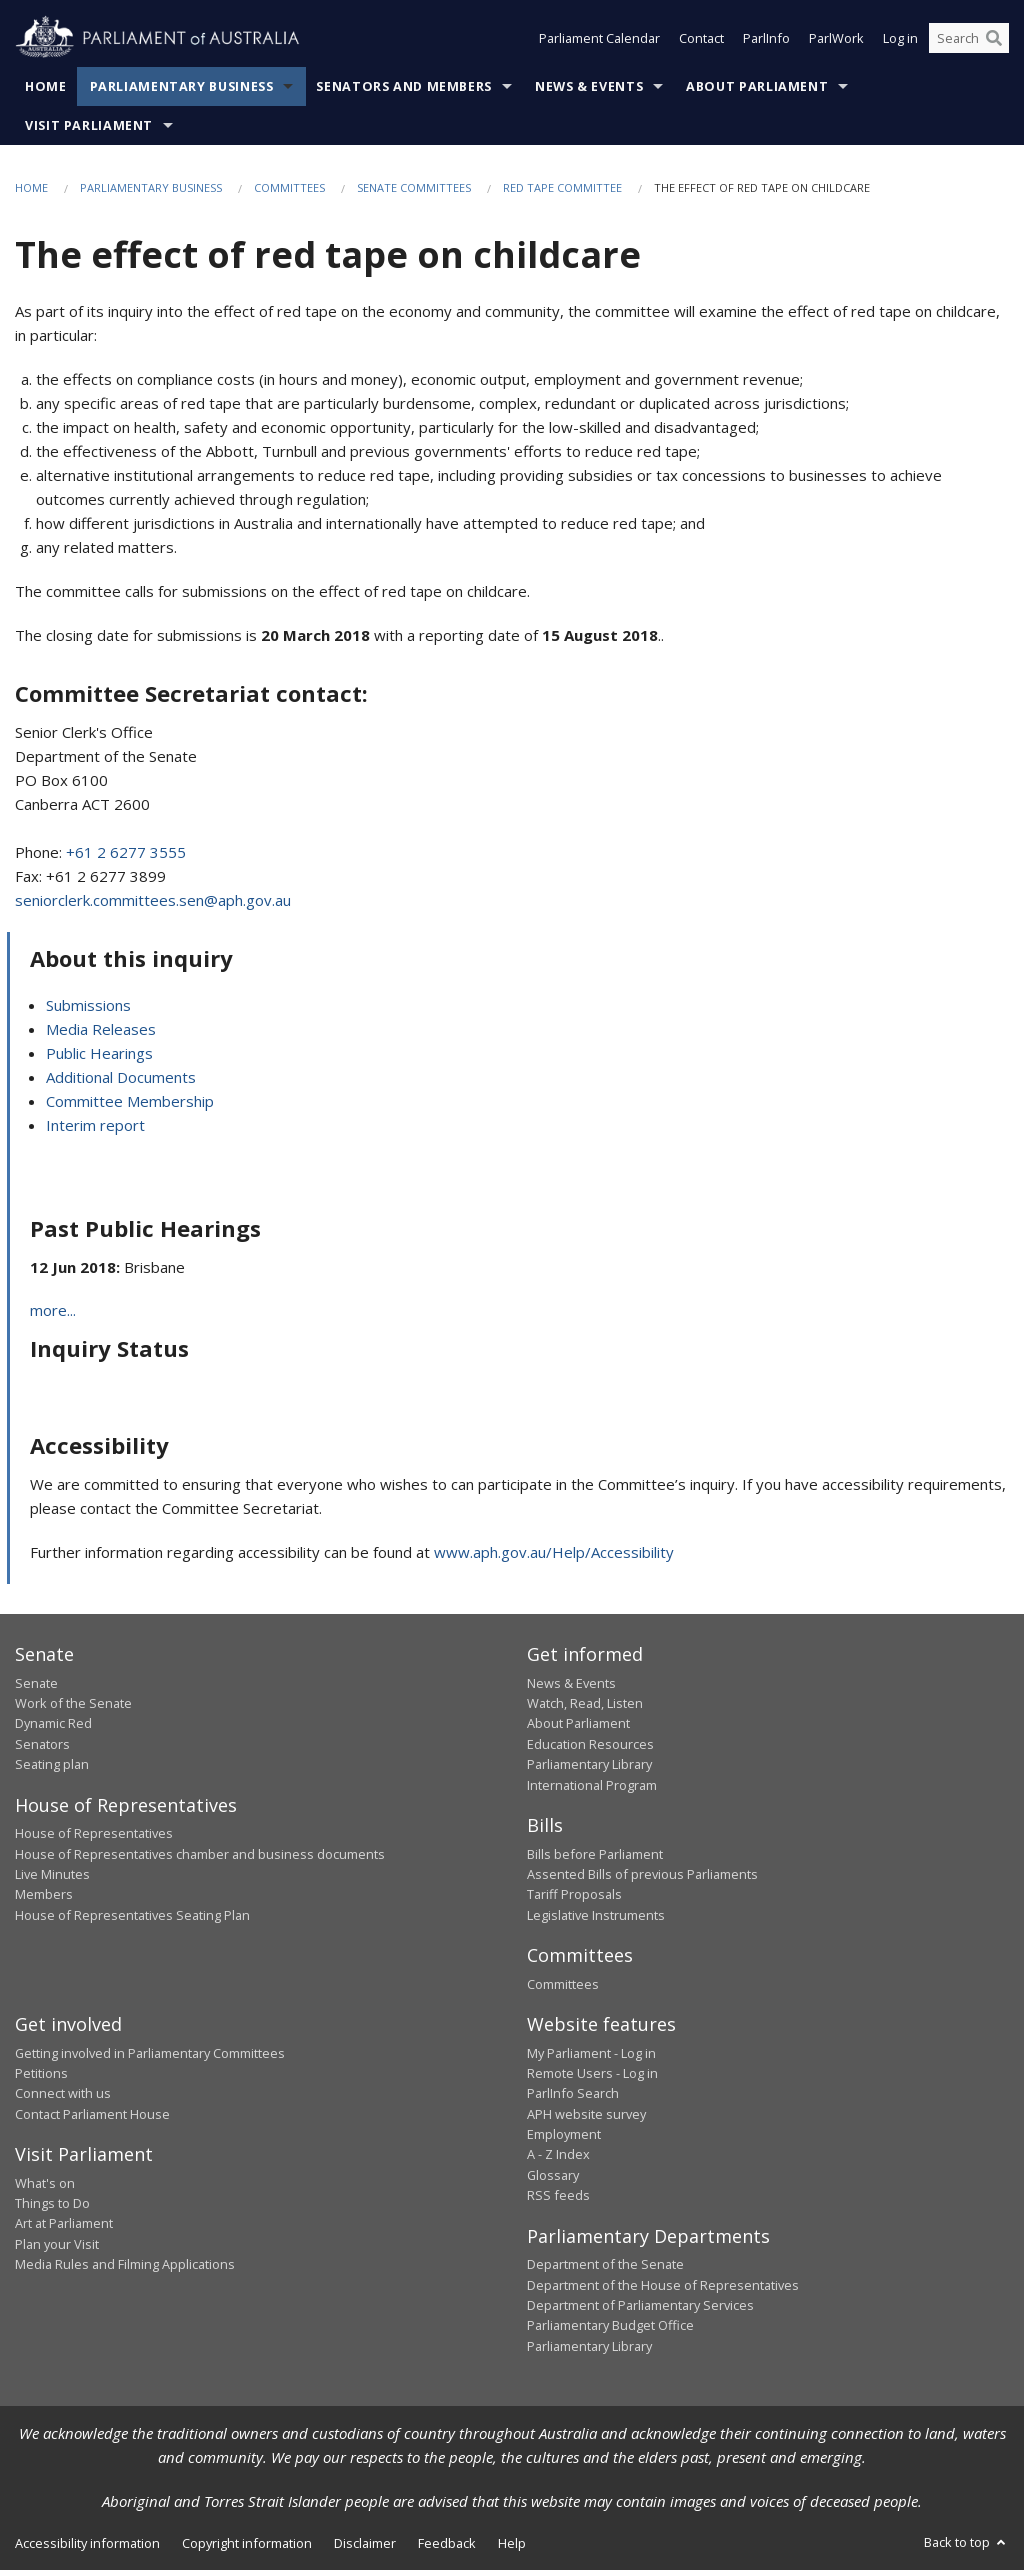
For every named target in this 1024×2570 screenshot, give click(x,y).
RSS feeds (558, 2195)
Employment (564, 2134)
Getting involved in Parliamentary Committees (150, 2053)
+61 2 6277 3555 (126, 852)
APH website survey (586, 2114)
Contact (701, 38)
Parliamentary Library (589, 1764)
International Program (592, 1785)
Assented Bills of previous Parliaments (642, 1874)
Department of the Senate (605, 2264)
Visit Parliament (89, 125)
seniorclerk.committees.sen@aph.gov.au (153, 900)
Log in (900, 38)
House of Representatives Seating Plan (132, 1915)
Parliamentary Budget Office (610, 2325)
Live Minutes (52, 1874)
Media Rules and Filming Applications (125, 2264)
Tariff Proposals (574, 1894)
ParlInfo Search (573, 2093)
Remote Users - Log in (592, 2073)
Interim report (95, 1125)
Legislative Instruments (596, 1915)
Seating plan (52, 1764)
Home (46, 86)
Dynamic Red (53, 1723)
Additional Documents (121, 1077)
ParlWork (836, 38)
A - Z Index (558, 2154)
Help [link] (512, 2543)
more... (53, 1310)
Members (44, 1894)
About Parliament (757, 86)
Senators (42, 1744)
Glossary (553, 2175)
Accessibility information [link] (87, 2543)
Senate (36, 1683)
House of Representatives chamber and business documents (200, 1854)
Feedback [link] (447, 2543)
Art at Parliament (64, 2223)
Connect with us (63, 2093)
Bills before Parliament (595, 1854)
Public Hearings (99, 1053)
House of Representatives (94, 1833)
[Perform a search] (994, 38)
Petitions (41, 2073)
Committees (289, 187)
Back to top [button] (966, 2542)
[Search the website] (969, 38)
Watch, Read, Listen (585, 1703)
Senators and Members (404, 86)
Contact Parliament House (92, 2114)
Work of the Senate (73, 1703)
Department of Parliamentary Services (640, 2305)
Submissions (88, 1005)
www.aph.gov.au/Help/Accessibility (554, 1552)
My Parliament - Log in (591, 2053)
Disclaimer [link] (365, 2543)
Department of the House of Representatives (663, 2285)
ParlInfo (766, 38)
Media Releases (101, 1029)
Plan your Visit (57, 2244)
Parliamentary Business (182, 86)
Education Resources (590, 1744)
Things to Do (52, 2203)
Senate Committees (414, 187)
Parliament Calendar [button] (599, 38)
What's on (45, 2183)
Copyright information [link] (247, 2543)
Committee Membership (130, 1101)
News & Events (589, 86)
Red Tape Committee (562, 187)
